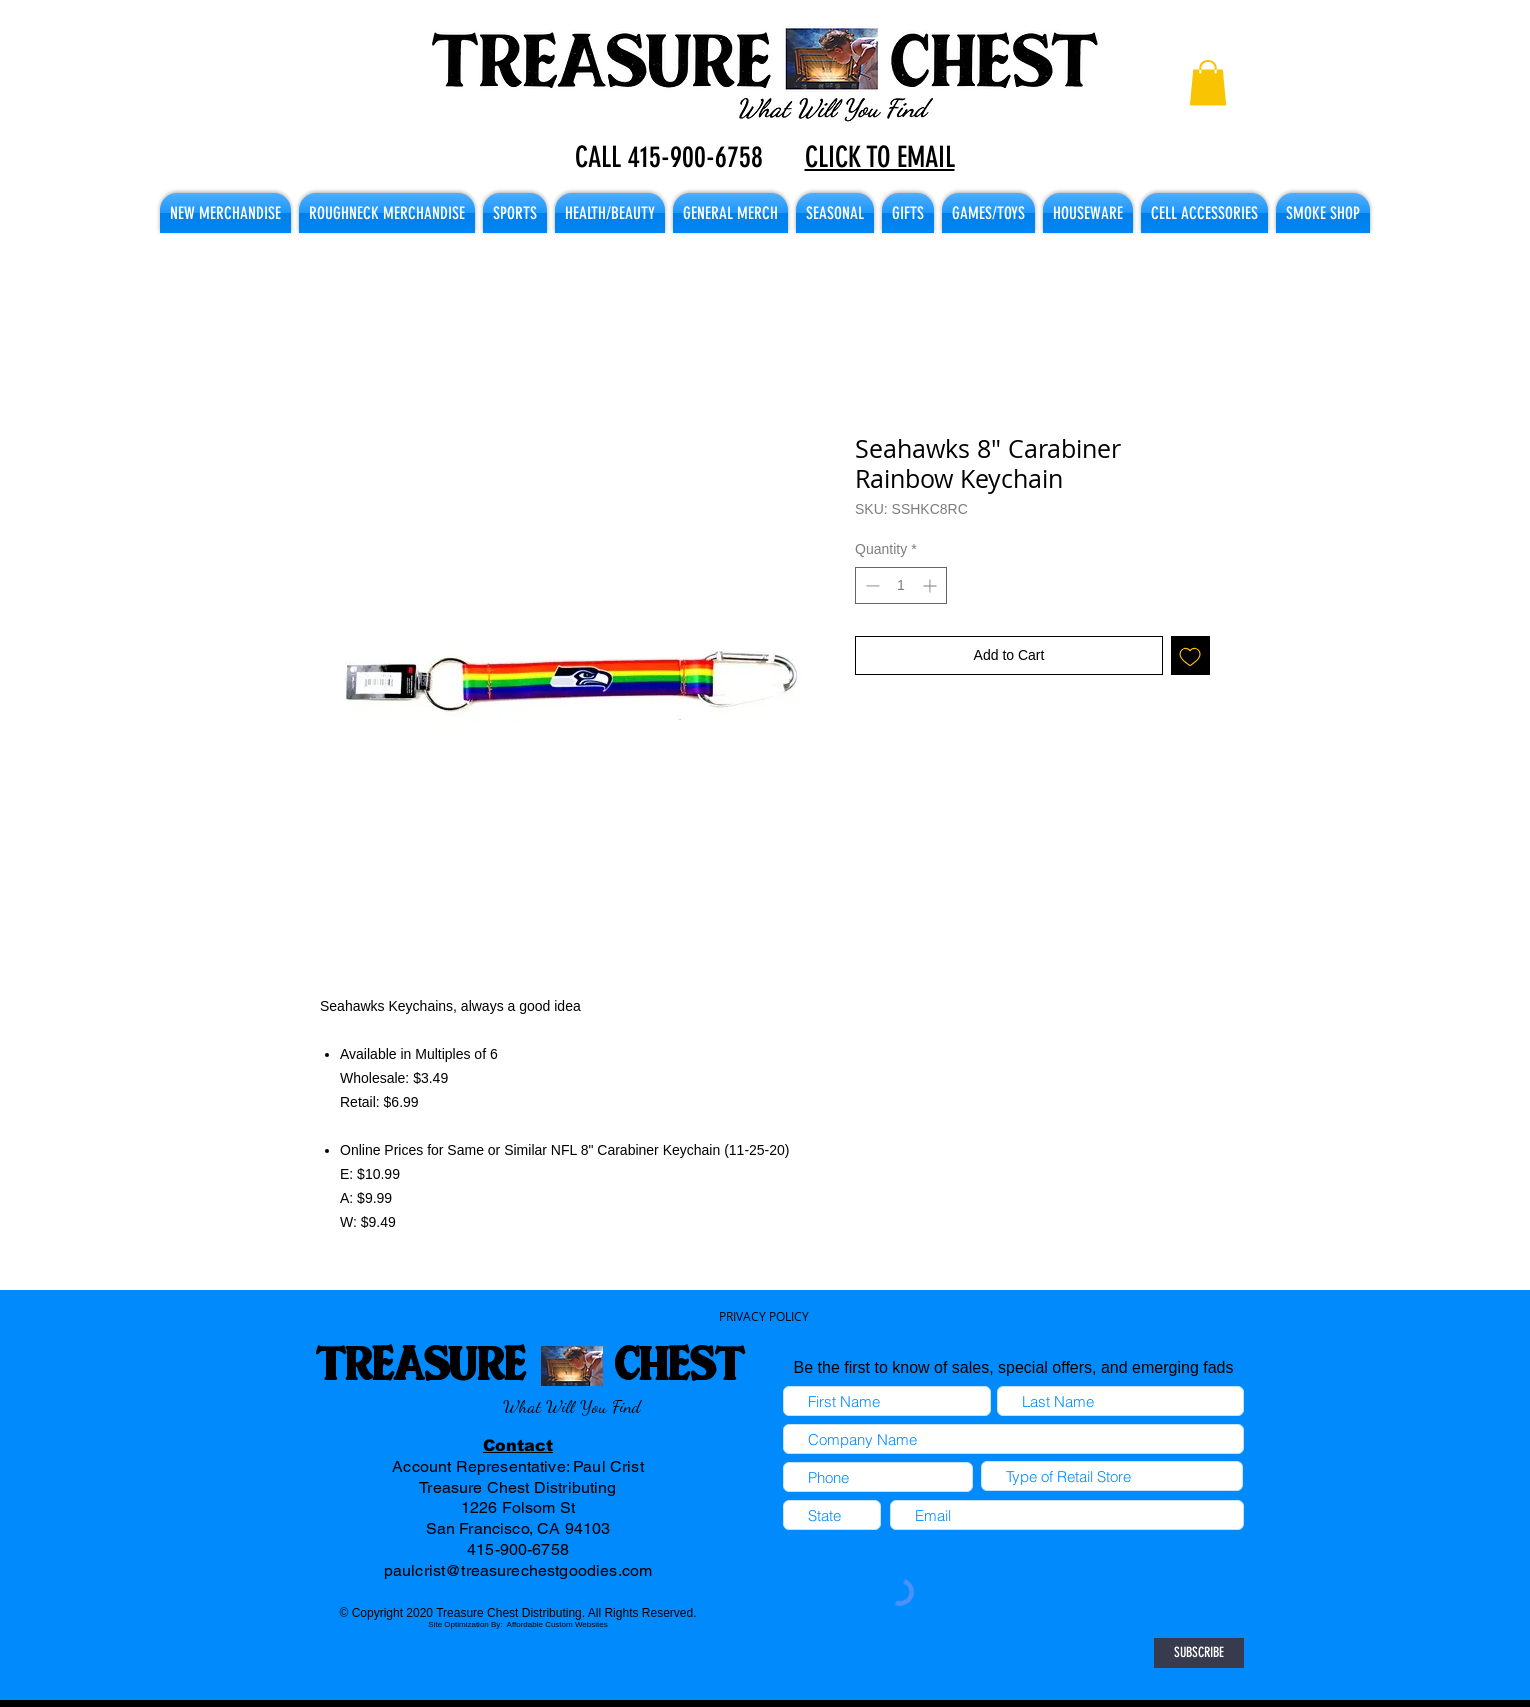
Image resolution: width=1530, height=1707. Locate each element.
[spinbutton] (901, 585)
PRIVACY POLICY (764, 1316)
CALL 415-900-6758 (669, 157)
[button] (1208, 82)
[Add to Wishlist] (1190, 655)
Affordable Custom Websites (557, 1624)
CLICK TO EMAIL (880, 157)
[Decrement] (870, 585)
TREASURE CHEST (529, 1362)
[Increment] (931, 585)
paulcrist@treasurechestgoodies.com (518, 1570)
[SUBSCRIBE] (1199, 1653)
